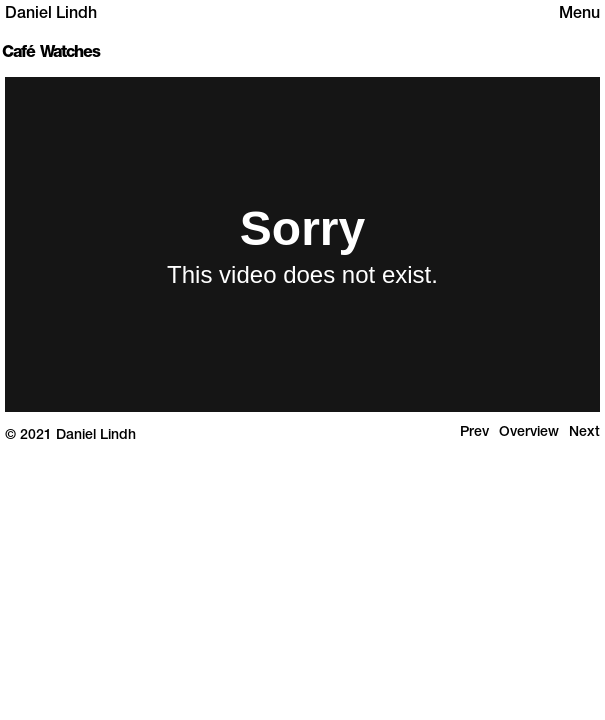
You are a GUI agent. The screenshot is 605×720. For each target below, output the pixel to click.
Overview (529, 433)
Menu (579, 15)
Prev (474, 433)
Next (584, 433)
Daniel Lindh (51, 15)
